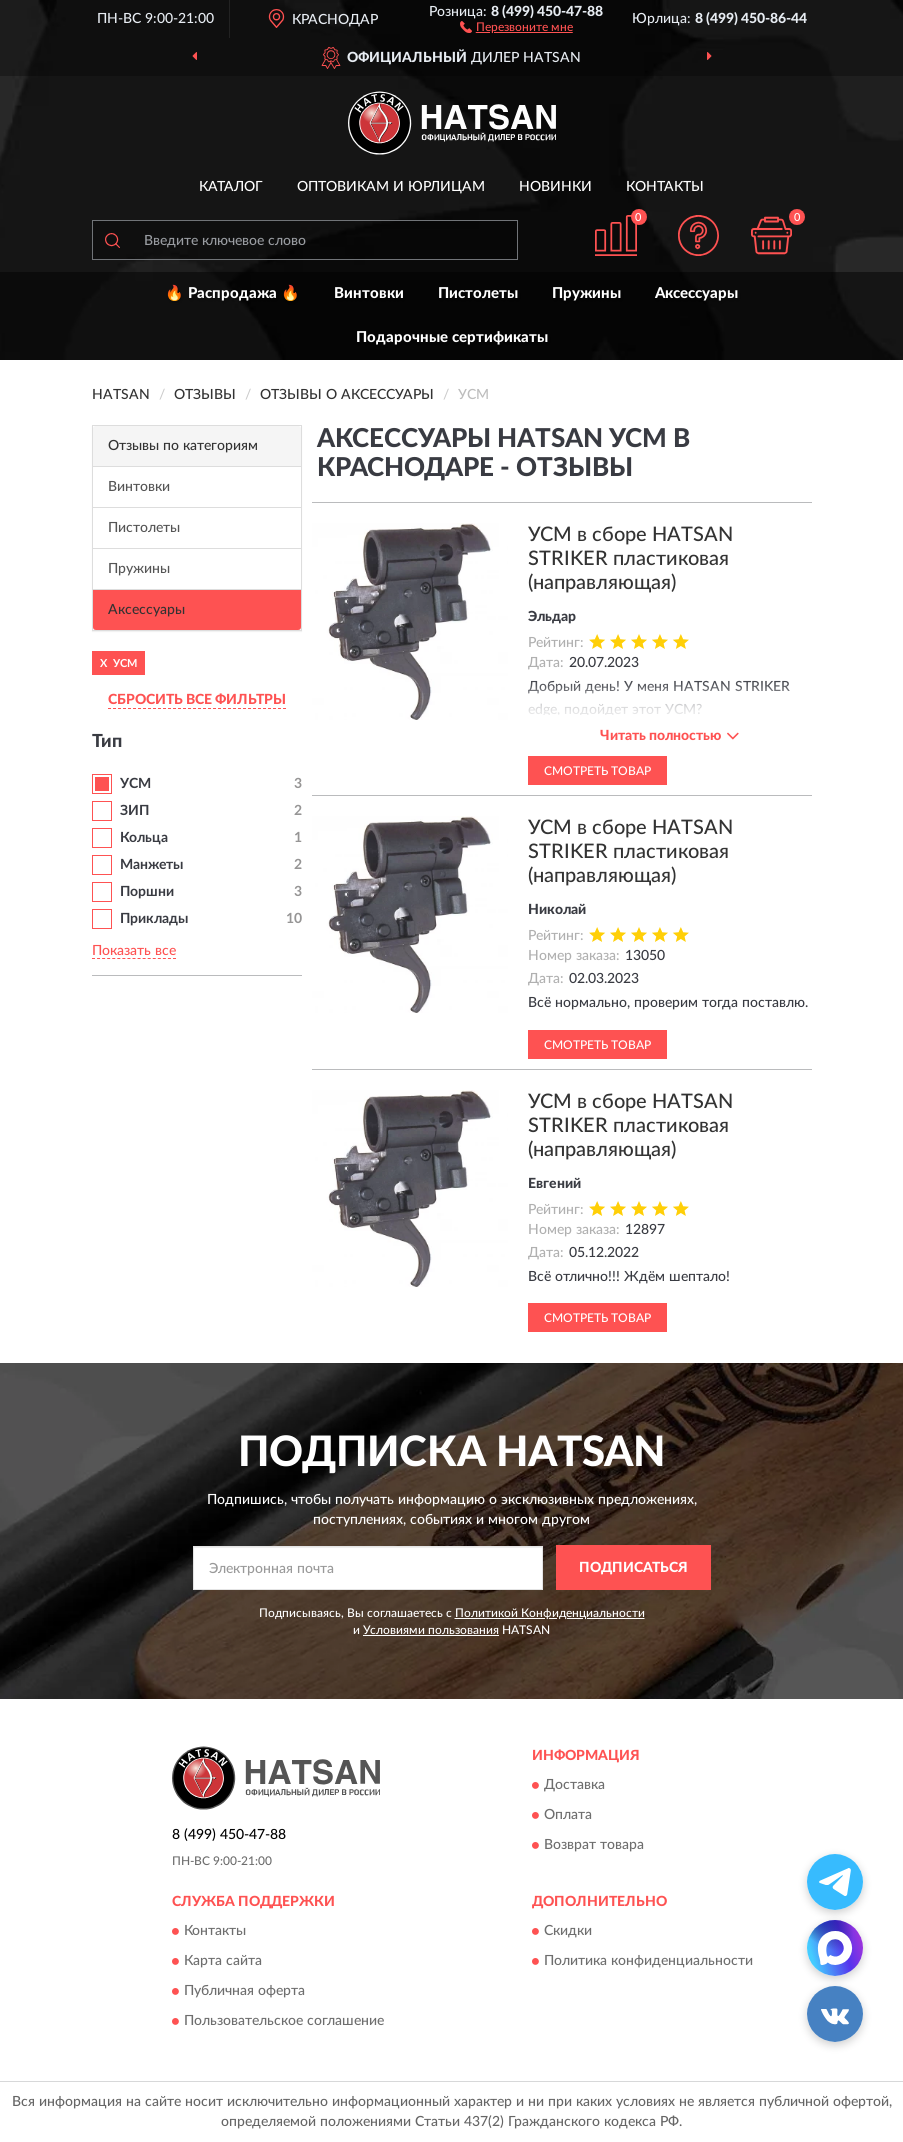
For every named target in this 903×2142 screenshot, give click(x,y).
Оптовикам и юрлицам (391, 187)
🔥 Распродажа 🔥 (232, 293)
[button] (516, 26)
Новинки (555, 187)
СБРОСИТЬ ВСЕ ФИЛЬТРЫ (197, 700)
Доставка (574, 1785)
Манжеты (151, 865)
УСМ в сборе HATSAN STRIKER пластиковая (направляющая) (630, 559)
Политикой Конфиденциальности (550, 1613)
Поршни (147, 892)
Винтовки (369, 293)
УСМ (135, 784)
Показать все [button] (134, 951)
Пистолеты (478, 293)
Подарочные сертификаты (452, 337)
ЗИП (134, 811)
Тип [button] (107, 742)
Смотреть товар (597, 771)
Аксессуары (696, 293)
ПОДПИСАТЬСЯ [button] (633, 1568)
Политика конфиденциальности (648, 1961)
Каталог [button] (231, 187)
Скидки (568, 1931)
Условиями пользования (431, 1630)
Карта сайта (223, 1961)
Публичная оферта (244, 1991)
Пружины (586, 293)
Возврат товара (594, 1845)
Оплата (568, 1815)
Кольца (144, 838)
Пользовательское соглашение (284, 2021)
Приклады (154, 919)
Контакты (665, 187)
